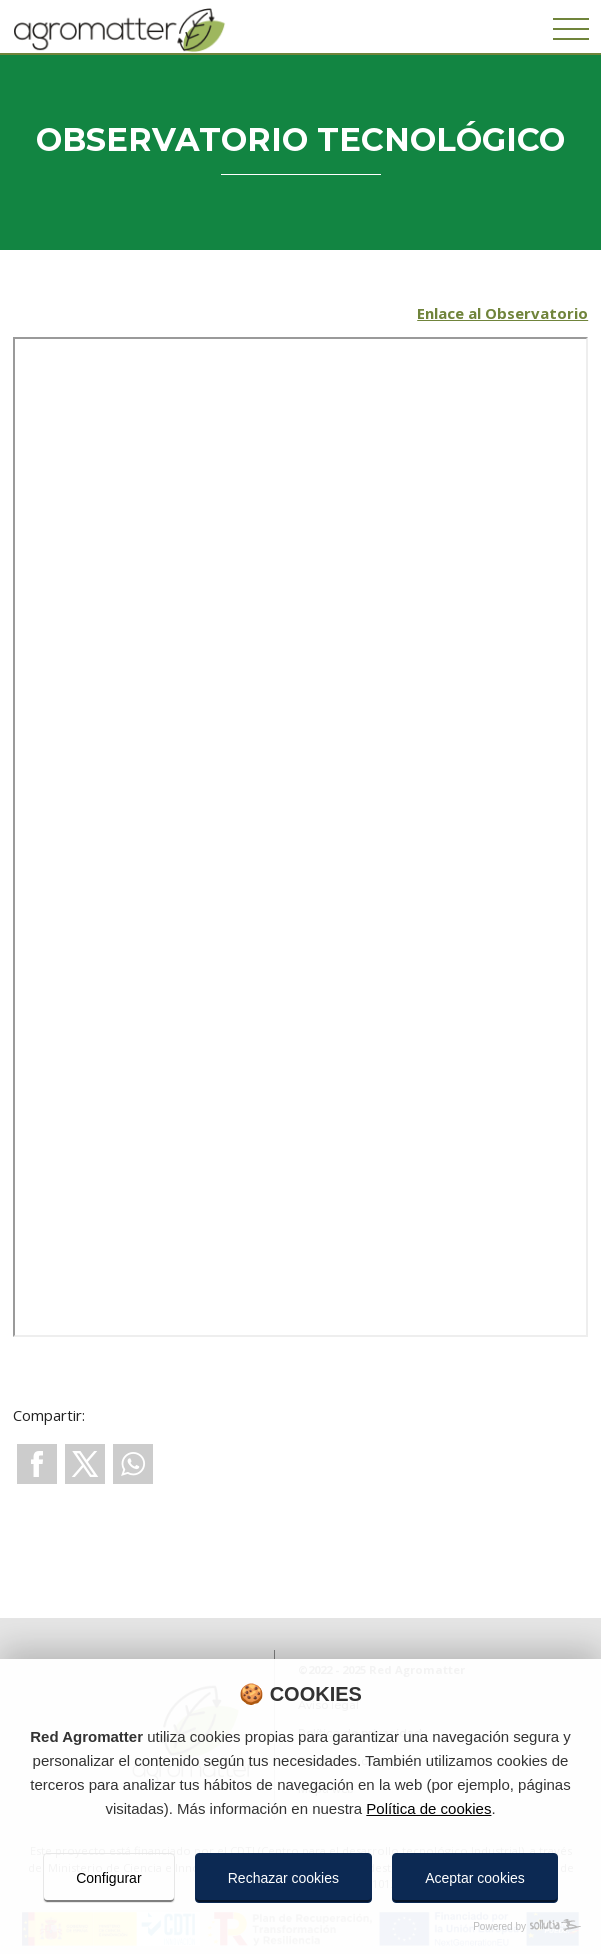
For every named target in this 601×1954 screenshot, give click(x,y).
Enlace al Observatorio (502, 313)
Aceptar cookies (475, 1878)
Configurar (108, 1878)
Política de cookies (428, 1808)
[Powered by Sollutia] (300, 1926)
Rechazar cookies (283, 1878)
